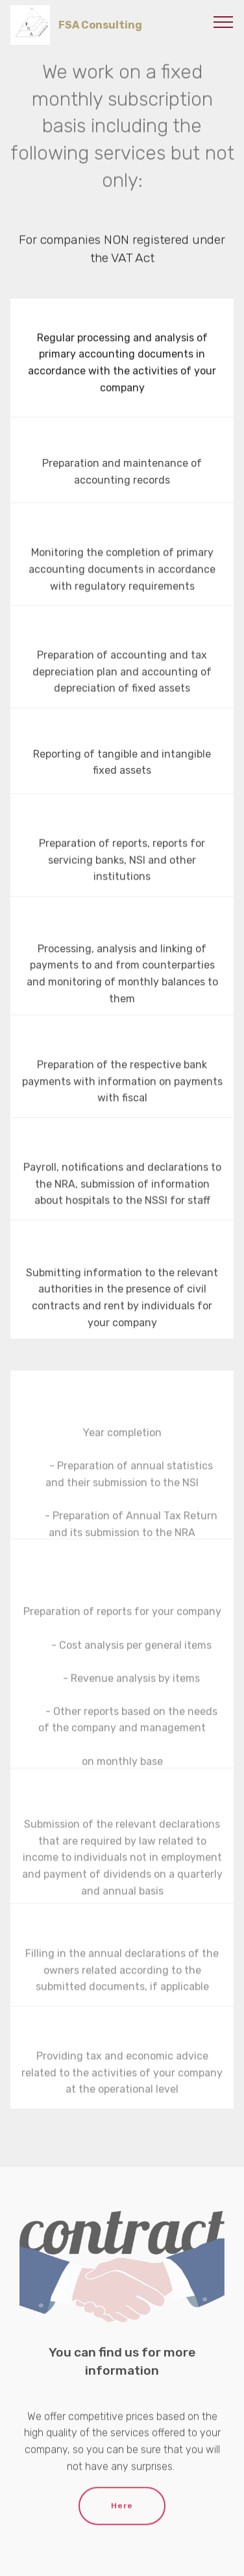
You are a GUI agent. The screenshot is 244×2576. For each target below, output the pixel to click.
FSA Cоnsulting (100, 25)
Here (122, 2514)
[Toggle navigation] (224, 21)
